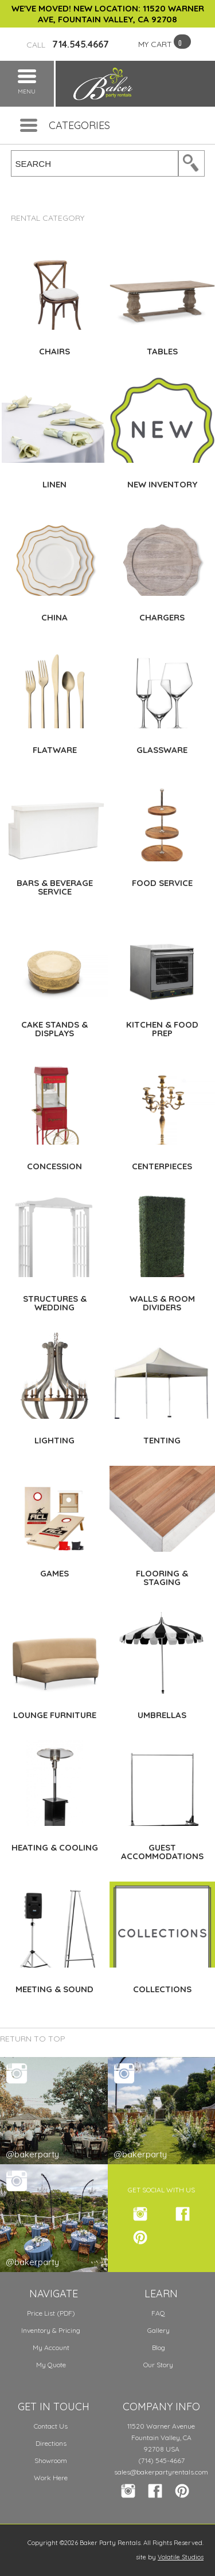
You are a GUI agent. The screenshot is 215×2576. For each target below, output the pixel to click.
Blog (158, 2347)
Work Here (51, 2477)
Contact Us (51, 2426)
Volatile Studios (181, 2557)
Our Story (158, 2364)
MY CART (155, 44)
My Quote (51, 2364)
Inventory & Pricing (50, 2330)
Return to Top (32, 2039)
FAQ (158, 2313)
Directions (51, 2443)
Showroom (50, 2460)
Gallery (158, 2330)
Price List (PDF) (51, 2313)
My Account (51, 2347)
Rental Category (47, 218)
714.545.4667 (67, 44)
